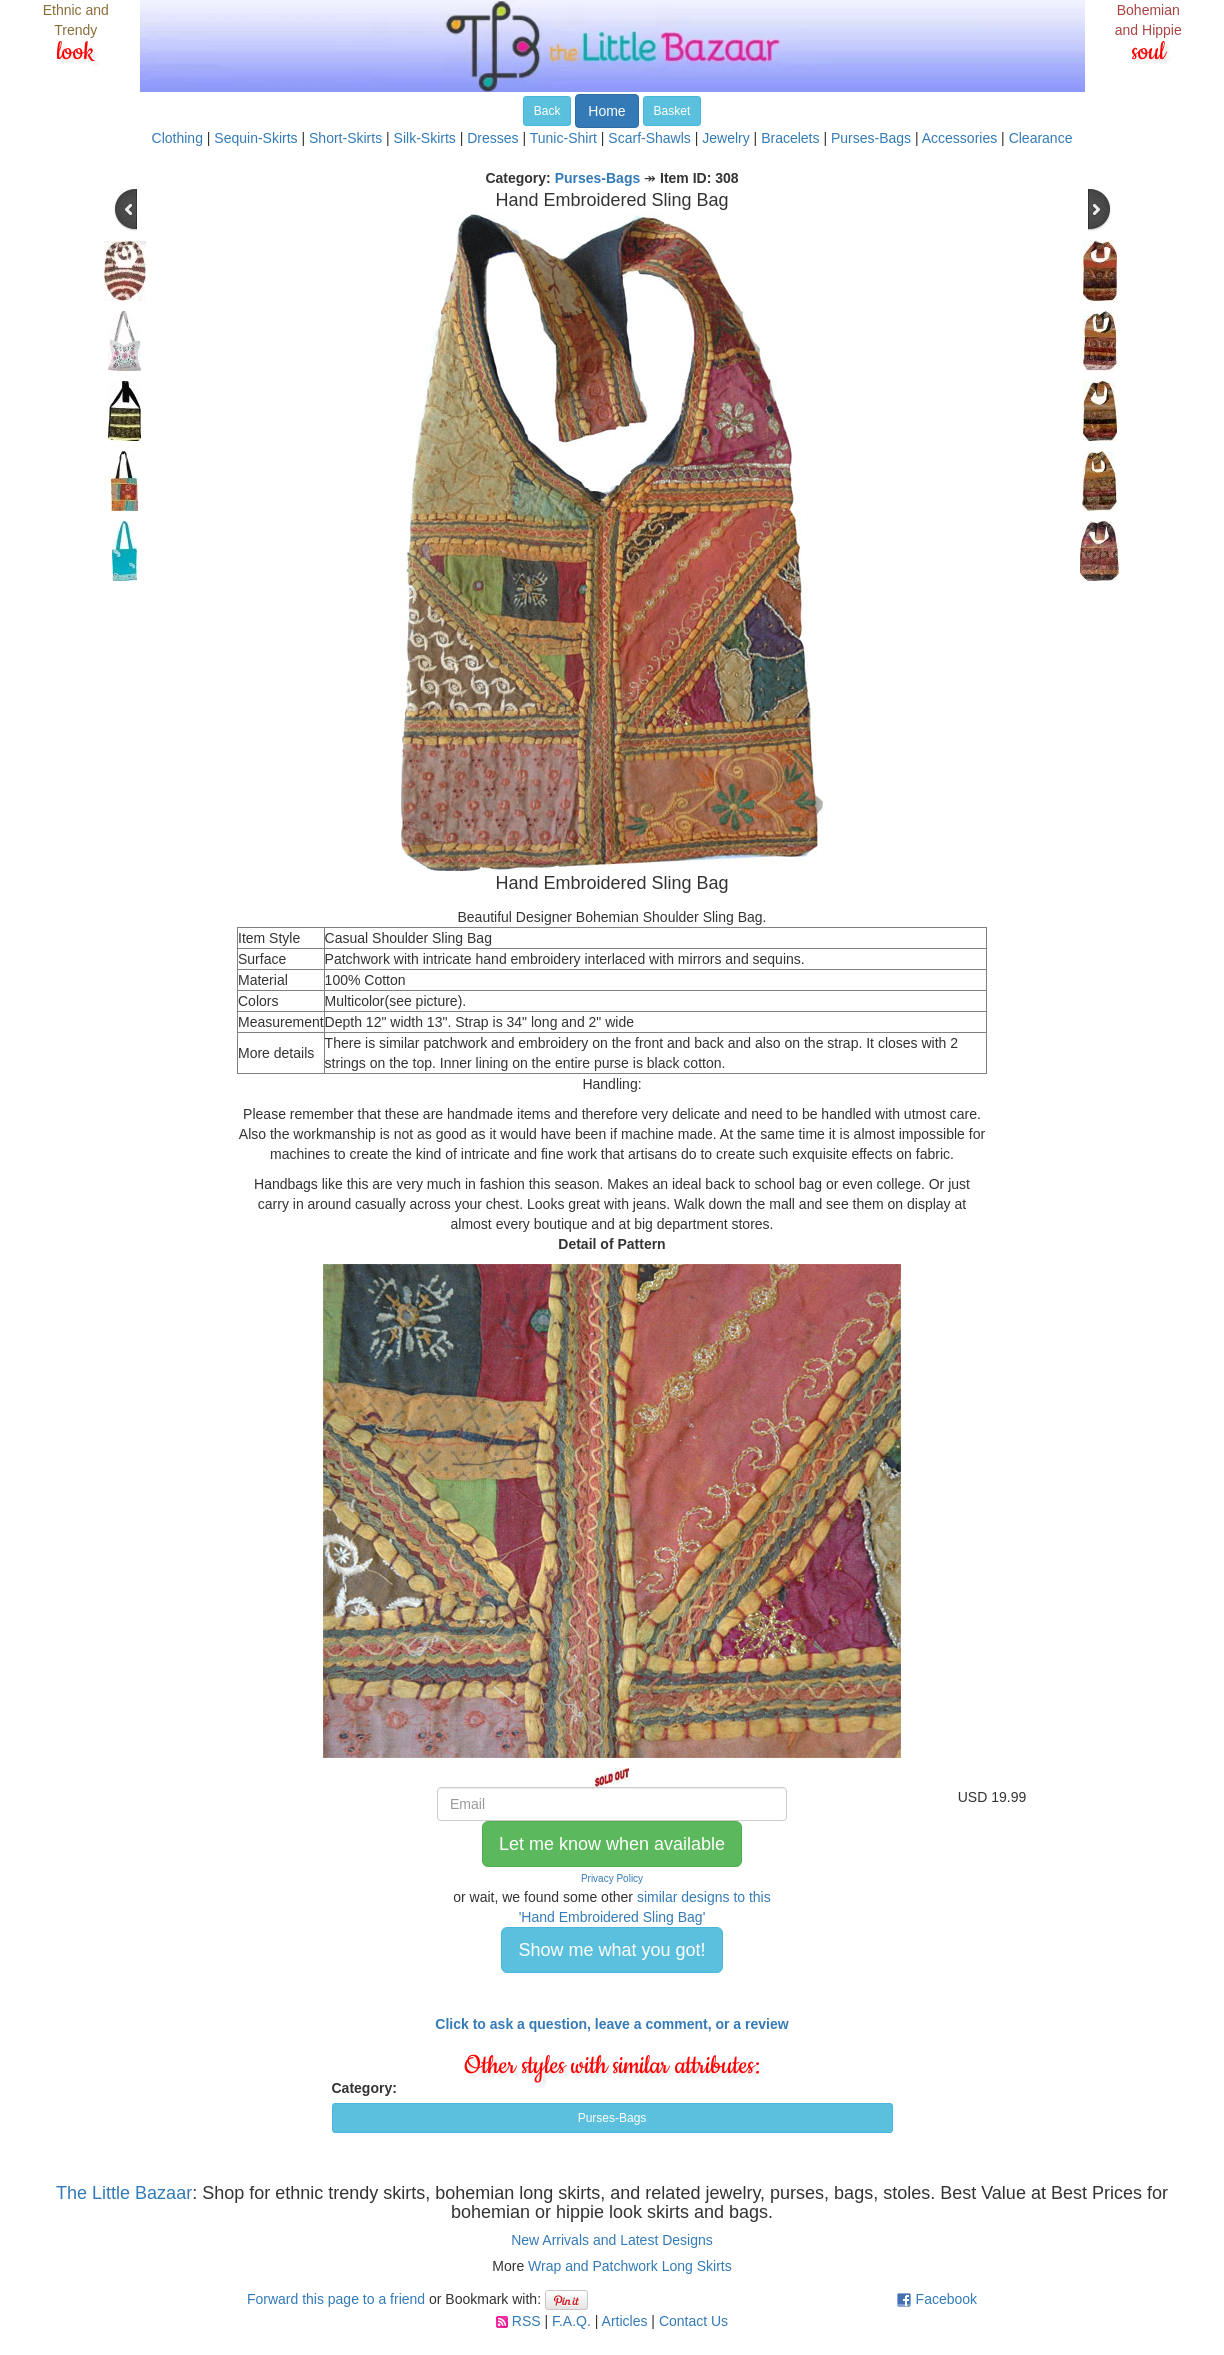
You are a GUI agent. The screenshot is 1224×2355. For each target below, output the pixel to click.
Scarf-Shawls (649, 138)
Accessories (959, 138)
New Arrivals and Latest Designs (612, 2240)
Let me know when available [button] (612, 1844)
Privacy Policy (612, 1878)
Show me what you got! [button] (611, 1950)
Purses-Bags (871, 138)
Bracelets (790, 138)
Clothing (177, 138)
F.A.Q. (571, 2321)
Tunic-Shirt (563, 138)
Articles (625, 2321)
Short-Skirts (345, 138)
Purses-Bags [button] (612, 2118)
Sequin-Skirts (255, 138)
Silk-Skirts (425, 138)
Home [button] (606, 111)
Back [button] (547, 111)
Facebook (946, 2299)
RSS (526, 2321)
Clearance (1041, 138)
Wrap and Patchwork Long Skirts (630, 2266)
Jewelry (725, 138)
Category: (364, 2088)
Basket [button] (672, 111)
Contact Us (693, 2321)
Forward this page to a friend (336, 2299)
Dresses (492, 138)
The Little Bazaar (124, 2193)
